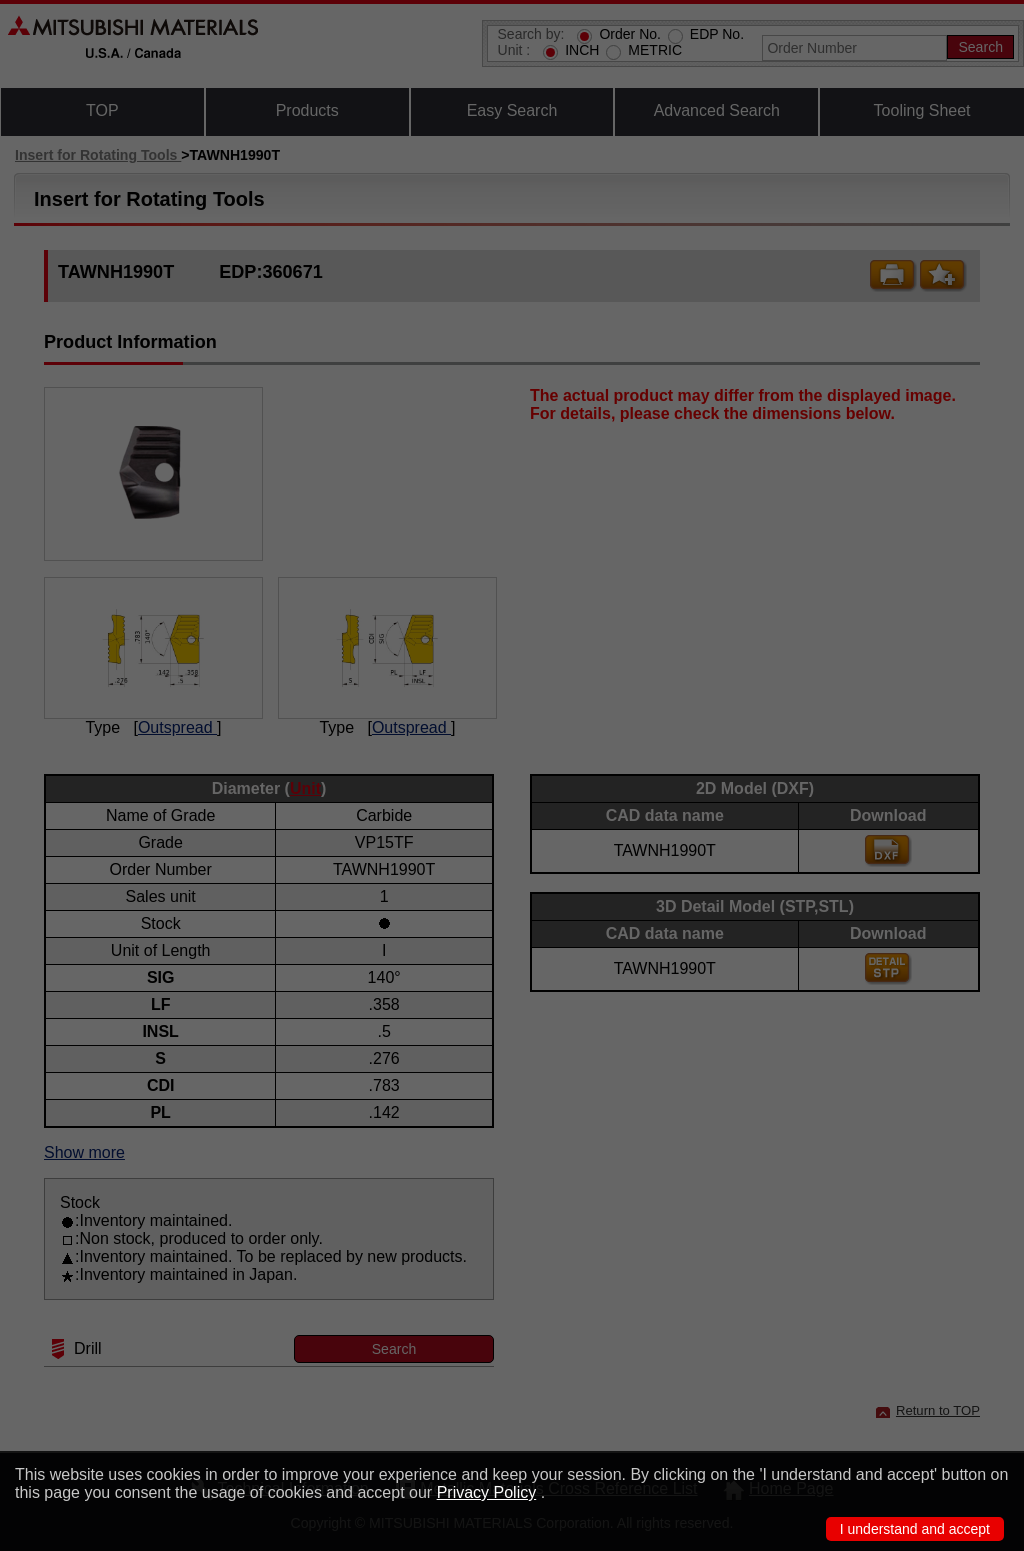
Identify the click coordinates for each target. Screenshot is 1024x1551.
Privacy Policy (487, 1492)
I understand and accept (915, 1529)
